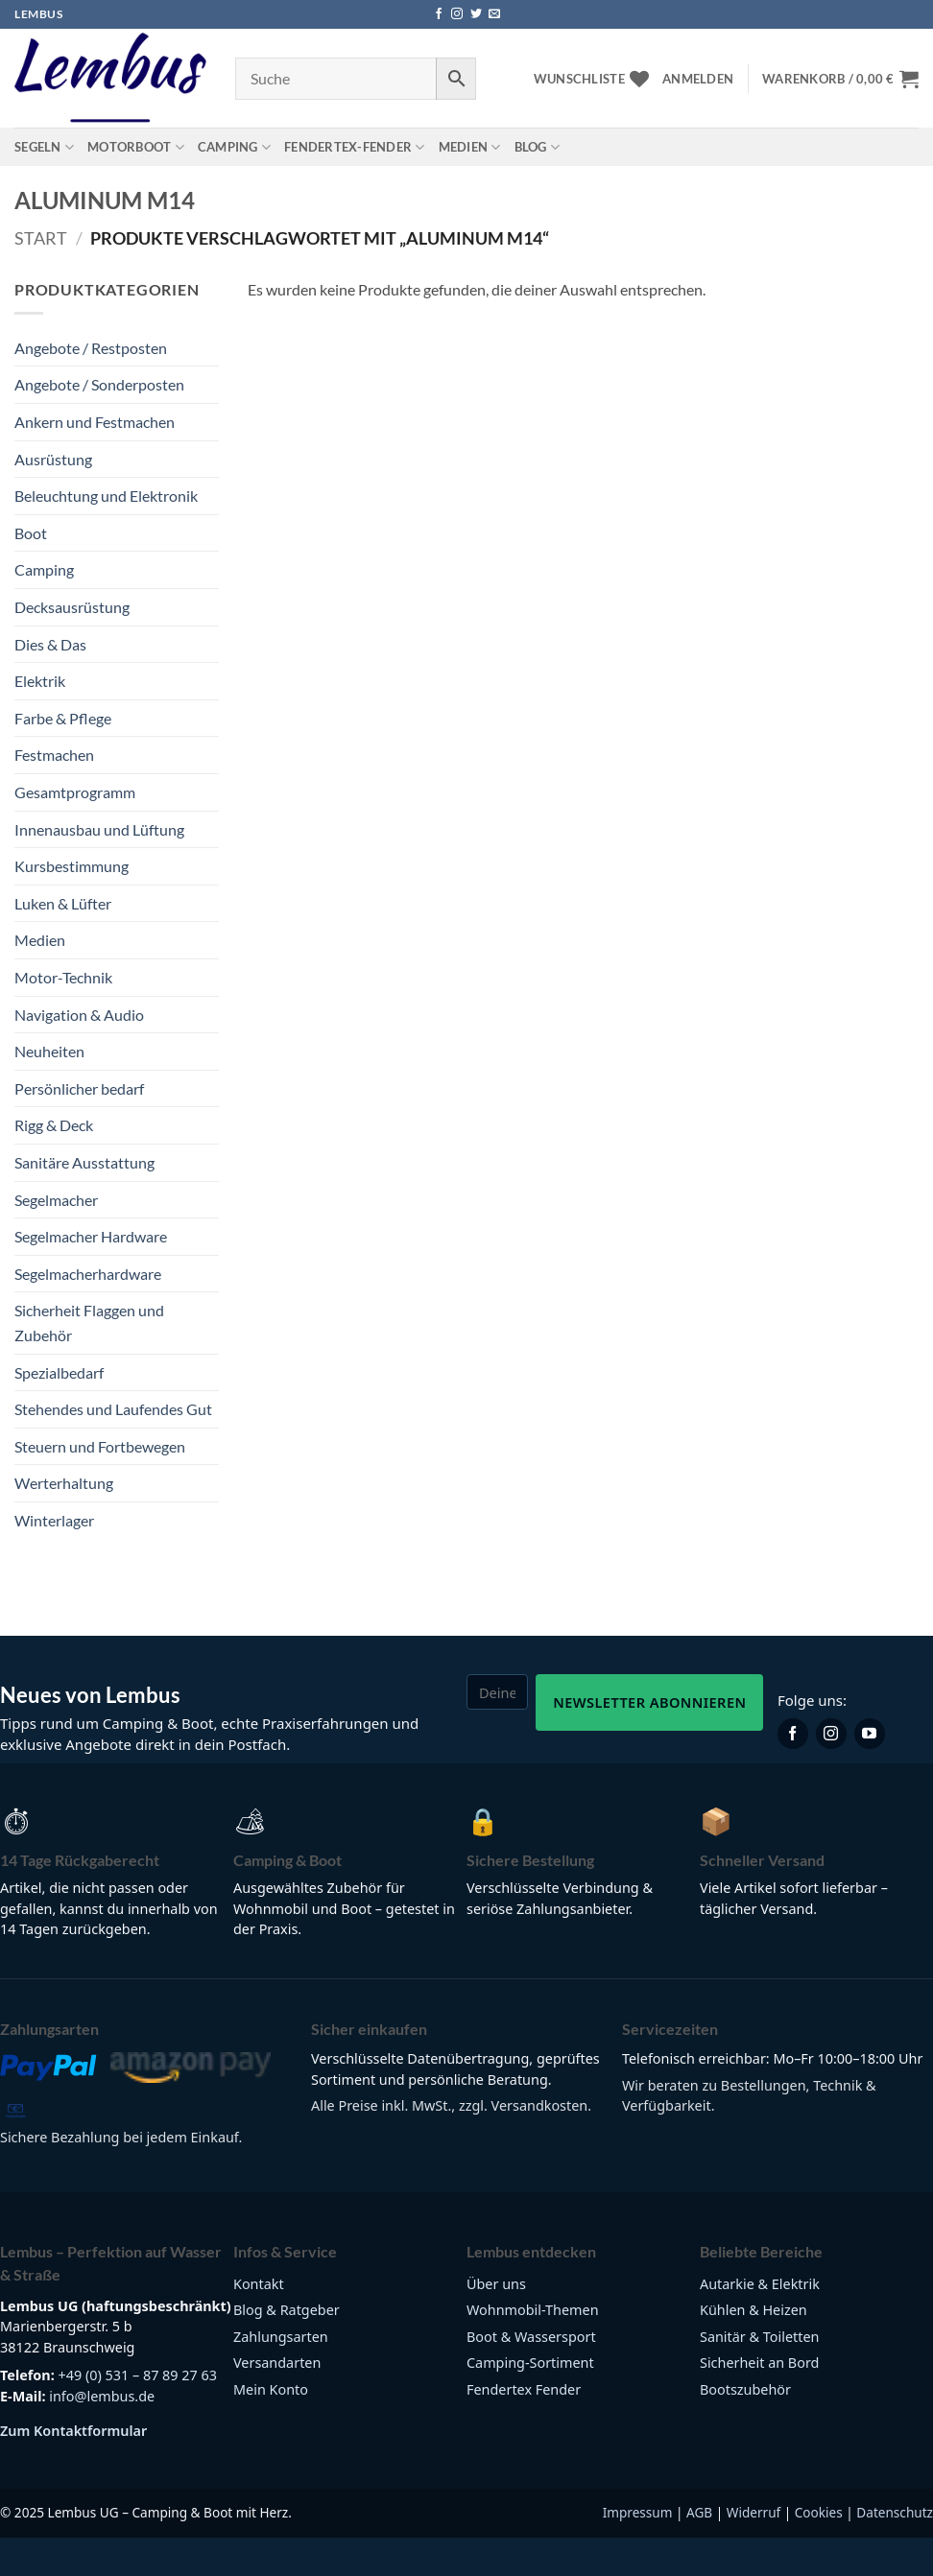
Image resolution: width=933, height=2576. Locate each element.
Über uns (496, 2284)
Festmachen (54, 754)
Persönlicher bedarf (79, 1088)
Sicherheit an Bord (759, 2362)
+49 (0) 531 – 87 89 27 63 (137, 2375)
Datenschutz (894, 2512)
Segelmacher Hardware (90, 1236)
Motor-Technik (63, 977)
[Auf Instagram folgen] (457, 14)
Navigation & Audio (79, 1014)
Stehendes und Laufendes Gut (113, 1409)
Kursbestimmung (71, 866)
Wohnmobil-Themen (532, 2310)
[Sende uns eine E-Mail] (494, 14)
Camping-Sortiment (530, 2362)
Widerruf (753, 2512)
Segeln (44, 147)
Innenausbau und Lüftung (99, 829)
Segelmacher (56, 1200)
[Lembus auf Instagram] (831, 1733)
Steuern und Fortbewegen (99, 1446)
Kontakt (258, 2284)
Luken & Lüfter (62, 903)
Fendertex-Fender (354, 147)
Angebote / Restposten (90, 348)
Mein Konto (270, 2389)
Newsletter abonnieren (649, 1702)
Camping (234, 147)
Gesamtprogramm (74, 792)
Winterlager (54, 1520)
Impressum (638, 2512)
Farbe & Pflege (62, 718)
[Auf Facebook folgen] (438, 14)
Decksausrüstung (72, 607)
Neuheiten (49, 1051)
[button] (697, 78)
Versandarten (277, 2362)
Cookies (819, 2512)
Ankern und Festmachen (94, 422)
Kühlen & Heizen (753, 2310)
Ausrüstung (53, 459)
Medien (470, 147)
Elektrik (39, 681)
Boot (30, 533)
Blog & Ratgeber (286, 2310)
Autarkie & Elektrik (760, 2284)
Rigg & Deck (53, 1125)
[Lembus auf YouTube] (869, 1733)
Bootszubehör (745, 2389)
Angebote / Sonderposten (99, 384)
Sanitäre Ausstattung (84, 1162)
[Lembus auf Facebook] (793, 1733)
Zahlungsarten (280, 2337)
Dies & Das (50, 644)
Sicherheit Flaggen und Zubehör (89, 1322)
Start (40, 237)
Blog (537, 147)
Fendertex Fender (523, 2389)
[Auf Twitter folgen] (476, 14)
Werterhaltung (63, 1483)
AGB (699, 2512)
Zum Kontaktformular (73, 2431)
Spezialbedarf (59, 1372)
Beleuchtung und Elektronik (106, 495)
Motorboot (135, 147)
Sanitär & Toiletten (759, 2337)
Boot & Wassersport (531, 2337)
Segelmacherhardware (87, 1273)
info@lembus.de (102, 2396)
